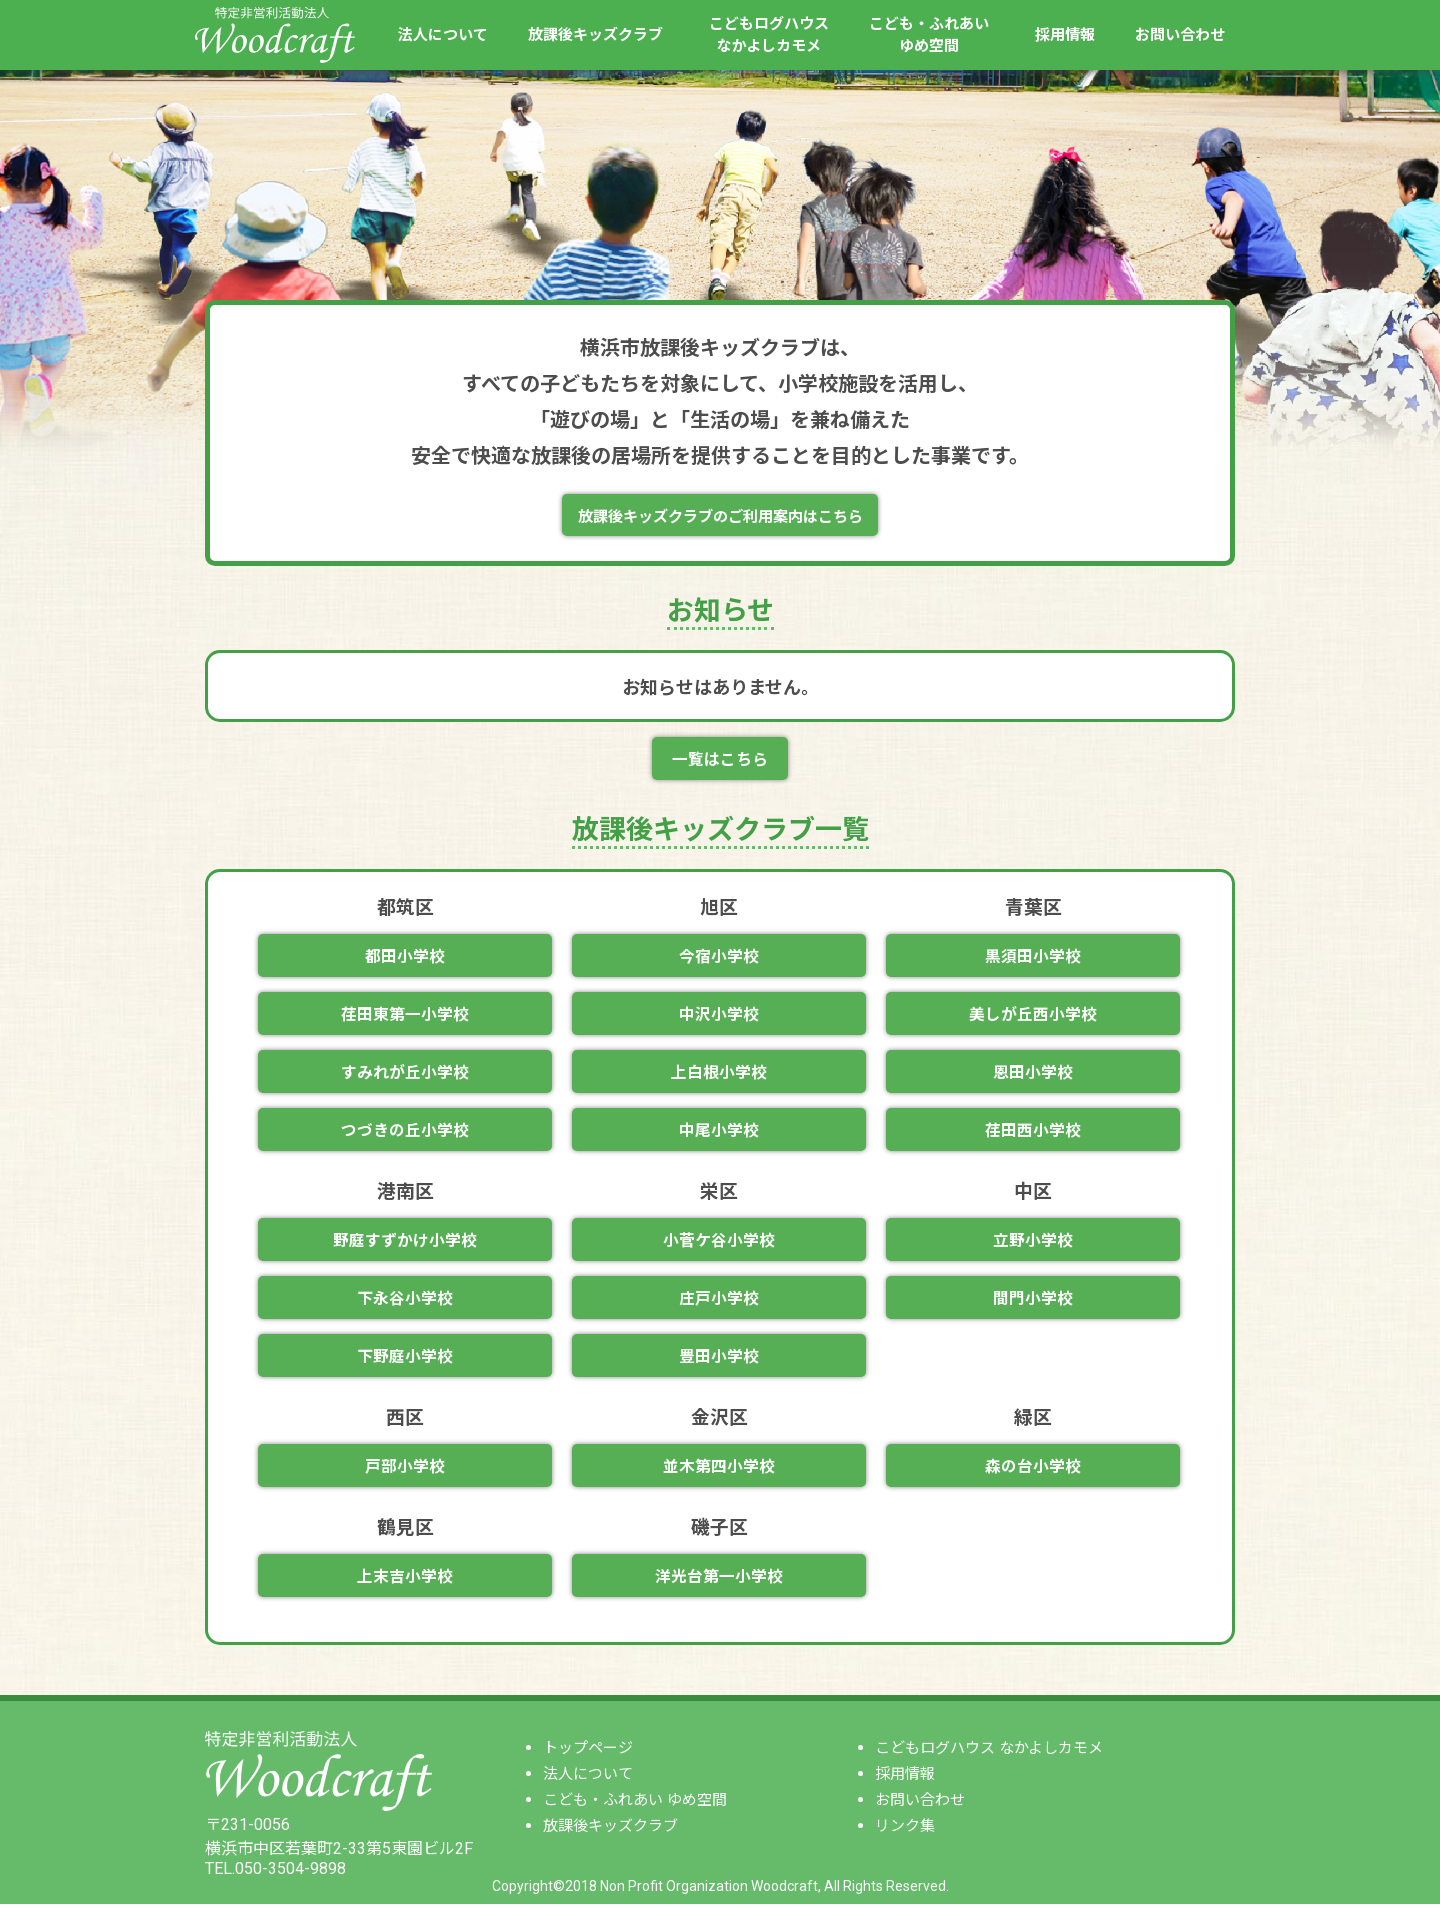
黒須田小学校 (1033, 960)
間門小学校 (1033, 1307)
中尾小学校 (719, 1137)
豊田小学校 (719, 1366)
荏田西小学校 (1033, 1137)
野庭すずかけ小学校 (405, 1248)
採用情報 (1065, 35)
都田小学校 (405, 960)
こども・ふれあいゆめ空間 (929, 35)
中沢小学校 (719, 1019)
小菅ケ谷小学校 (719, 1248)
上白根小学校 (719, 1078)
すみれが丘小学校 (405, 1078)
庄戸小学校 (719, 1307)
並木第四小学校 (719, 1477)
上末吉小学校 (405, 1588)
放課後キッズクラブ (595, 35)
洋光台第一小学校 (719, 1588)
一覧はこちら (720, 762)
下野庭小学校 (405, 1366)
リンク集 (905, 1838)
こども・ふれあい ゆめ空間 (635, 1812)
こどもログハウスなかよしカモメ (769, 35)
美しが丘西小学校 (1033, 1019)
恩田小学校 (1033, 1078)
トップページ (588, 1760)
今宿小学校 (719, 960)
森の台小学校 (1033, 1477)
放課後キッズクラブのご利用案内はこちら (720, 517)
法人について (443, 35)
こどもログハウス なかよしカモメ (989, 1760)
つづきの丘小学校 (405, 1137)
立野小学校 (1033, 1248)
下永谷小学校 (405, 1307)
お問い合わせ (1180, 35)
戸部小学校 (405, 1477)
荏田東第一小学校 (405, 1019)
